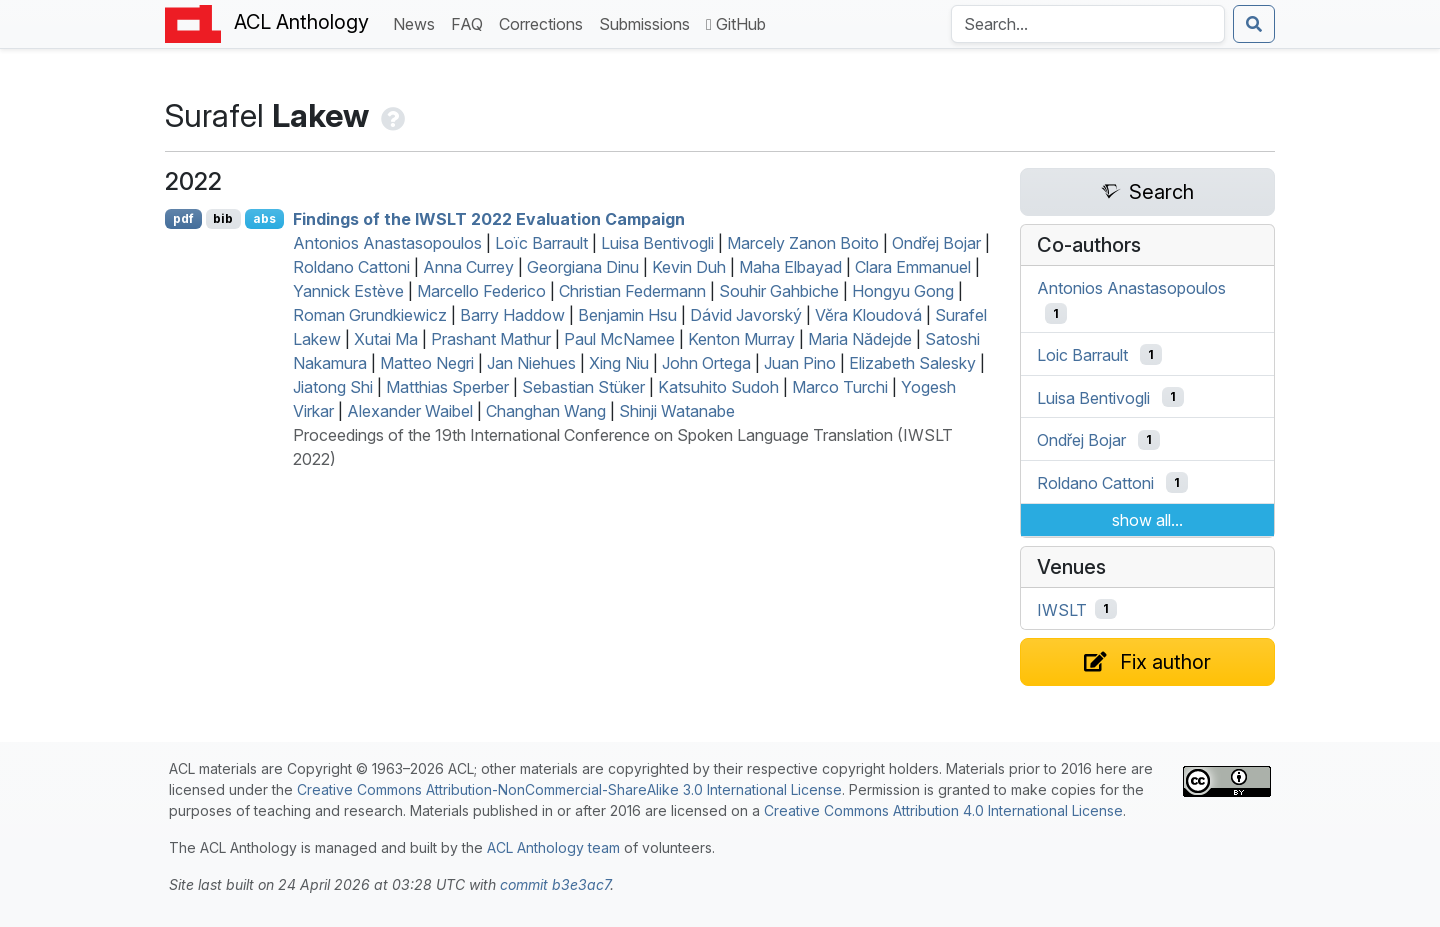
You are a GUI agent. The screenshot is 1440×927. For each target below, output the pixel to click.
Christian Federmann (632, 291)
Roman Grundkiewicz (370, 315)
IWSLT (1062, 609)
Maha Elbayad (790, 267)
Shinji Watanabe (677, 411)
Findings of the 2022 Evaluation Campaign (489, 219)
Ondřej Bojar (936, 243)
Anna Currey (468, 267)
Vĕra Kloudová (868, 315)
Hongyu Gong (903, 291)
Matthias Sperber (447, 387)
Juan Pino (800, 363)
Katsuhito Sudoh (718, 387)
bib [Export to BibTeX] (223, 218)
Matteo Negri (427, 363)
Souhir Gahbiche (779, 291)
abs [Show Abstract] (264, 218)
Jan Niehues (531, 363)
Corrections (545, 22)
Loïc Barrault (541, 243)
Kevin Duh (689, 267)
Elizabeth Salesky (912, 363)
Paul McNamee (619, 339)
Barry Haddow (512, 315)
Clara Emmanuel (913, 267)
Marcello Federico (481, 291)
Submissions (648, 22)
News (418, 22)
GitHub (736, 24)
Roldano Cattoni (351, 267)
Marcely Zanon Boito (803, 243)
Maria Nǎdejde (860, 339)
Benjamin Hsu (627, 315)
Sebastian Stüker (583, 387)
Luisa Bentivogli (657, 243)
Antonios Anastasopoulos (387, 243)
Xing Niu (619, 363)
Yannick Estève (348, 291)
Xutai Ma (386, 339)
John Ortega (706, 363)
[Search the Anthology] (1088, 24)
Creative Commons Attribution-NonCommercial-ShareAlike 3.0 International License (569, 789)
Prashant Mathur (491, 339)
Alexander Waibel (410, 411)
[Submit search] (1254, 24)
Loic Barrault (1082, 355)
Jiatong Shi (333, 387)
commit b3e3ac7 (555, 884)
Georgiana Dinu (583, 267)
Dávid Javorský (746, 315)
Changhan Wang (546, 411)
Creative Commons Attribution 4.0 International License (943, 810)
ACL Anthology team (553, 847)
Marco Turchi (840, 387)
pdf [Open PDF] (183, 218)
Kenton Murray (741, 339)
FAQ (471, 22)
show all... (1147, 520)
